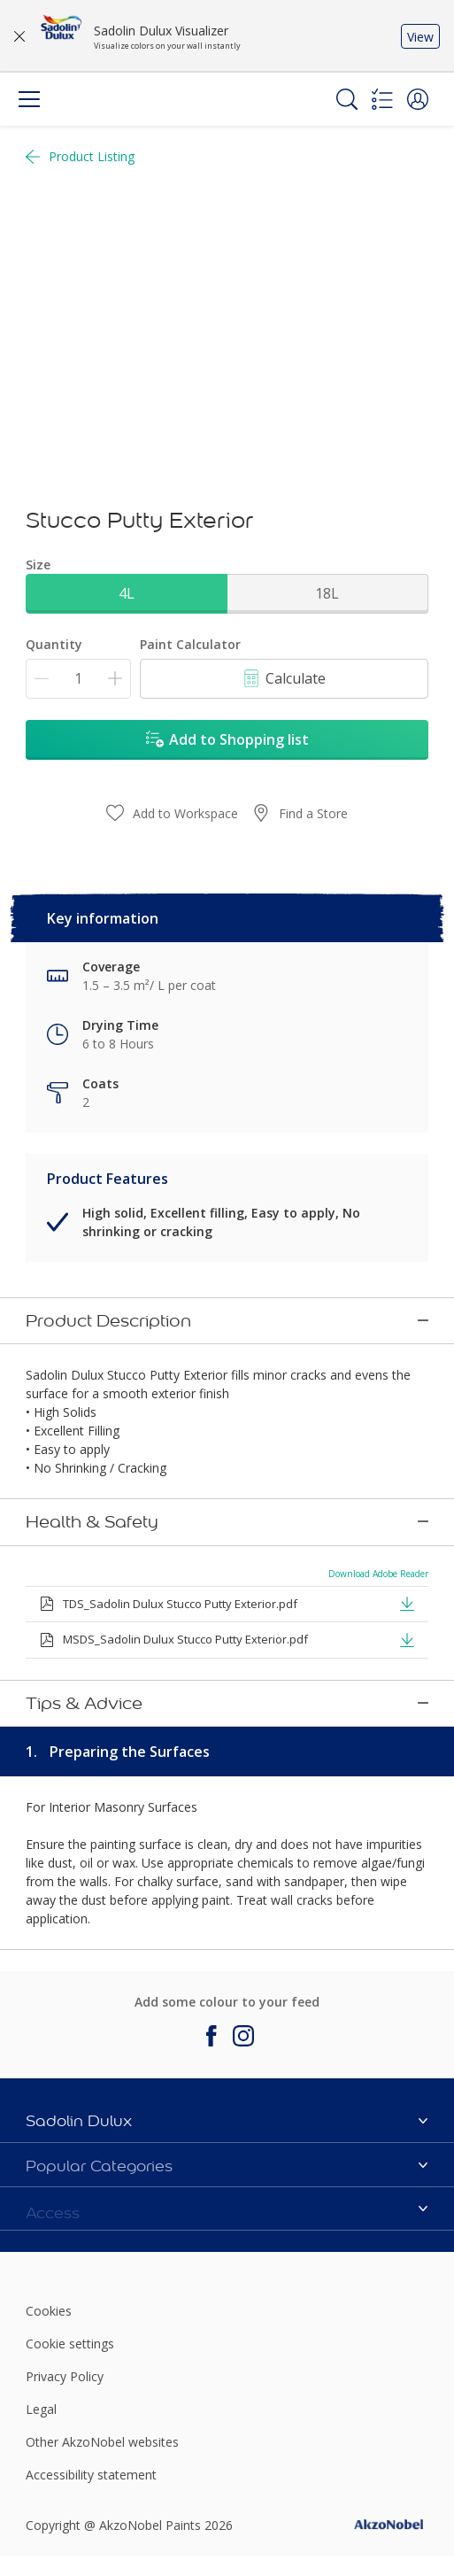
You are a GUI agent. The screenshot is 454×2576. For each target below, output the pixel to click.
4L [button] (127, 593)
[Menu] (29, 99)
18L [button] (327, 593)
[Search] (347, 99)
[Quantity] (78, 679)
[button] (417, 99)
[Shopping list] (382, 99)
